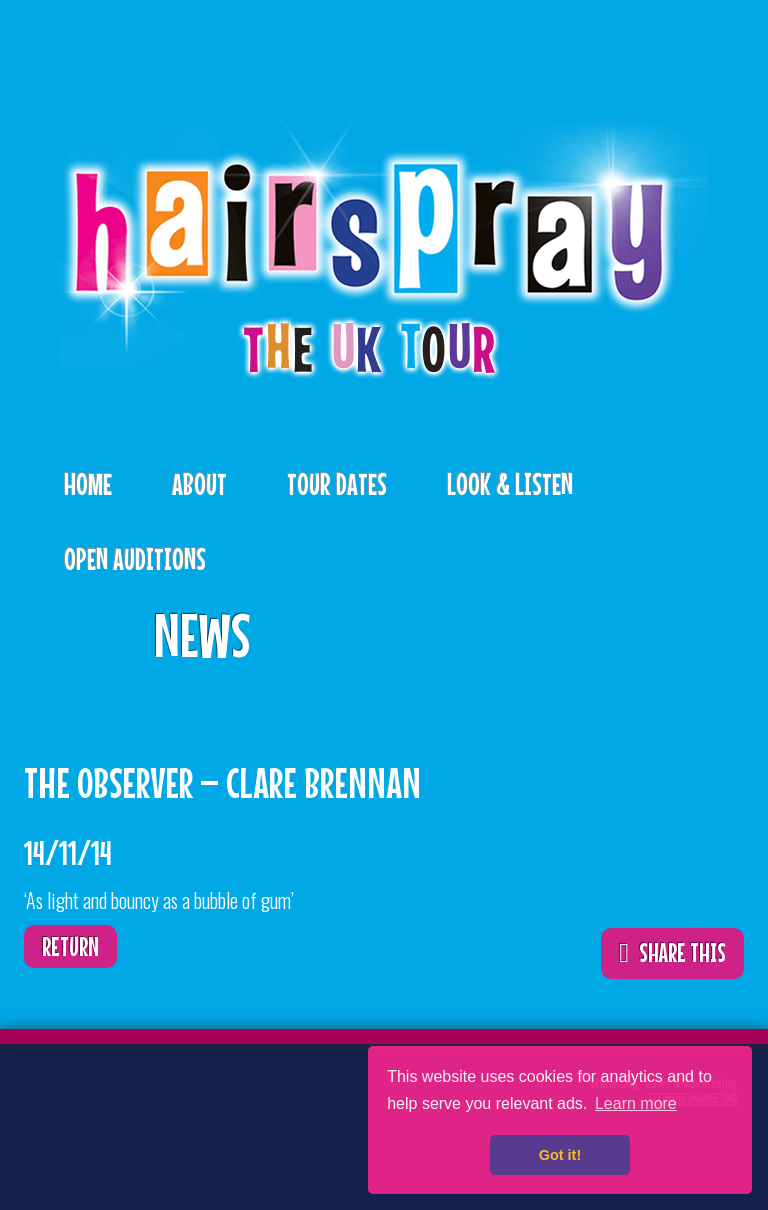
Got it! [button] (560, 1155)
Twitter (49, 1099)
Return (70, 946)
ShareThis (699, 621)
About (199, 484)
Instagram (49, 1154)
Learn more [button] (636, 1103)
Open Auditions (135, 559)
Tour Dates (337, 484)
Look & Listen (510, 484)
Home (88, 484)
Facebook (111, 1099)
